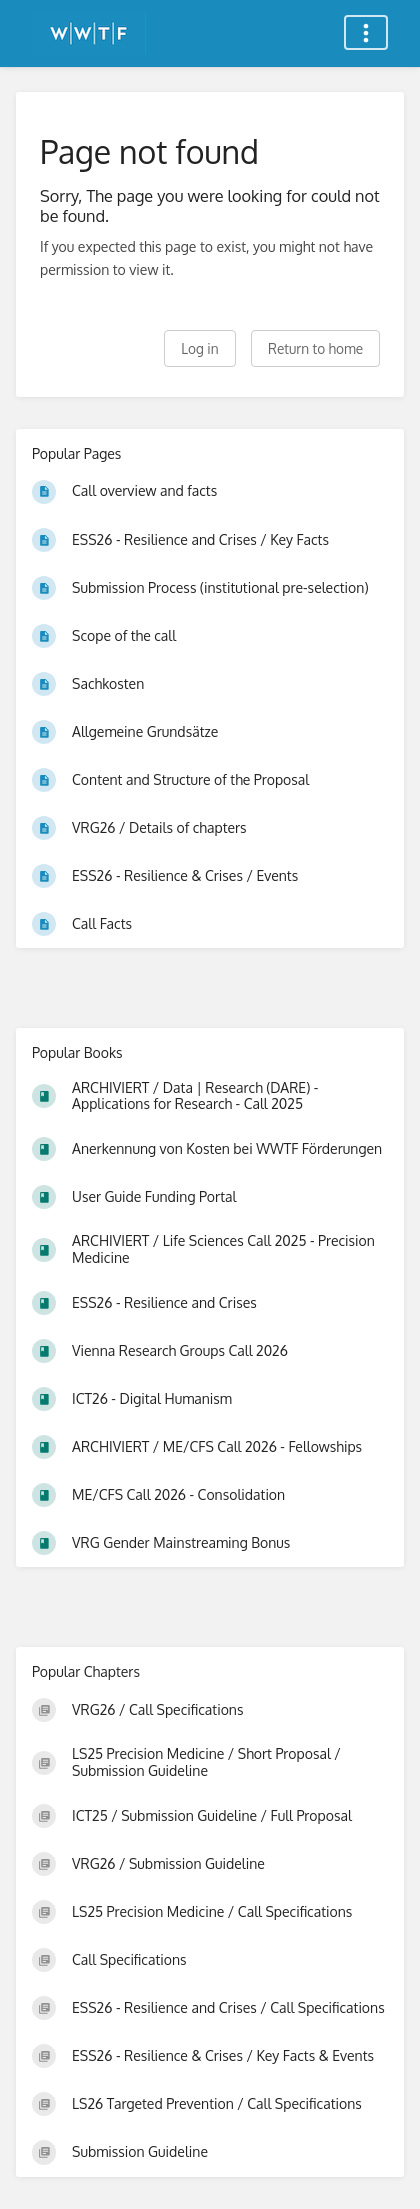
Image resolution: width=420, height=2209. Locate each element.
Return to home (315, 348)
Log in (199, 348)
